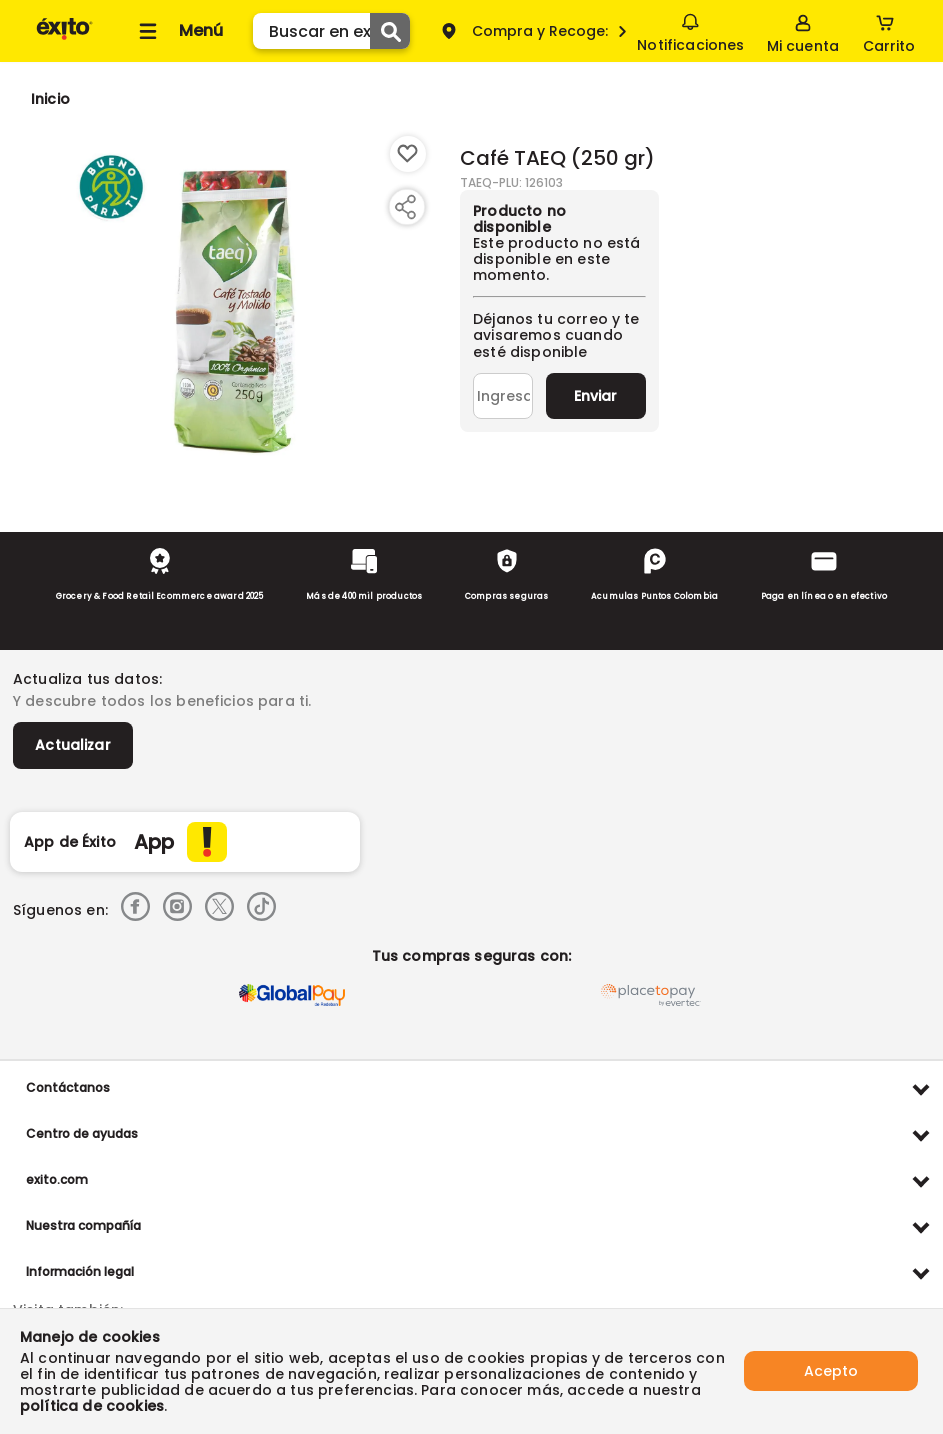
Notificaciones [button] (690, 30)
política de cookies (92, 1406)
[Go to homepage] (50, 99)
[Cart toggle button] (889, 31)
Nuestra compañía (83, 1225)
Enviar (595, 396)
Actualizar (73, 745)
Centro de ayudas (82, 1133)
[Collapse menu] (178, 31)
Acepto (831, 1371)
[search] (331, 31)
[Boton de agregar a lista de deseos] (408, 154)
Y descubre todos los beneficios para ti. (162, 701)
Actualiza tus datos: (87, 679)
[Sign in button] (803, 31)
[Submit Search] (390, 31)
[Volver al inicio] (64, 38)
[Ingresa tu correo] (503, 396)
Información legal (80, 1271)
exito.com (57, 1179)
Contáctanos (68, 1087)
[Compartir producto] (405, 207)
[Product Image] (234, 311)
